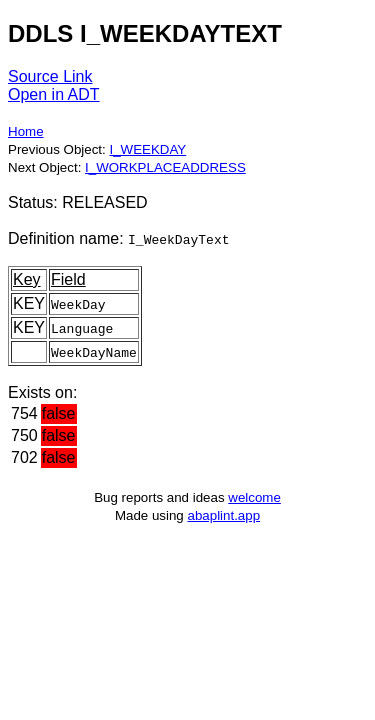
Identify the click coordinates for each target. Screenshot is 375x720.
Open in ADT (54, 94)
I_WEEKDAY (147, 149)
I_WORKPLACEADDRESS (165, 167)
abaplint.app (223, 515)
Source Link (50, 76)
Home (26, 131)
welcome (254, 497)
